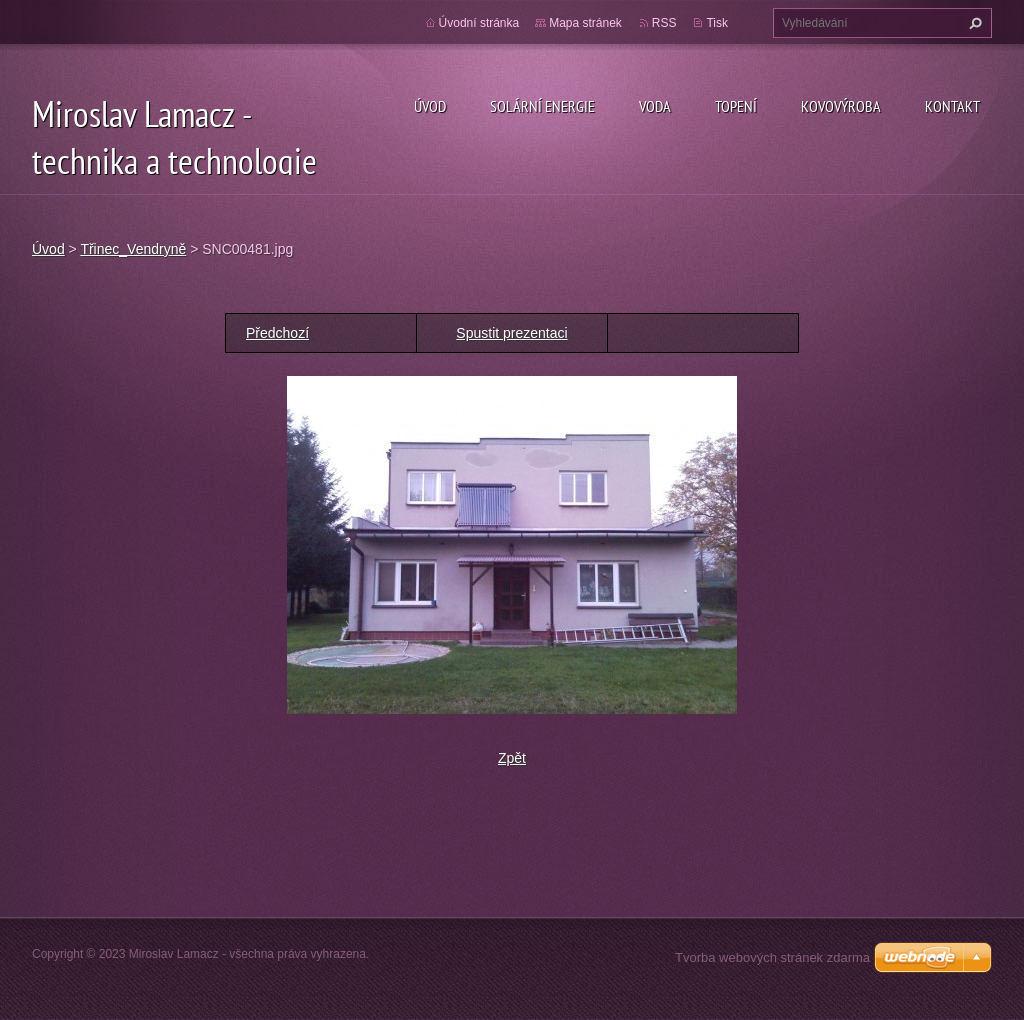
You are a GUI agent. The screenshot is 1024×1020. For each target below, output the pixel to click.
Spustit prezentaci (511, 333)
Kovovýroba (841, 106)
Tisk (717, 23)
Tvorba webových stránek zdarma (772, 957)
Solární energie (542, 106)
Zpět (512, 758)
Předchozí (277, 333)
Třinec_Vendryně (133, 249)
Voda (655, 106)
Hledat (973, 23)
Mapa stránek (585, 23)
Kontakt (952, 106)
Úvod (430, 106)
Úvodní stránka (479, 23)
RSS (664, 23)
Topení (736, 106)
